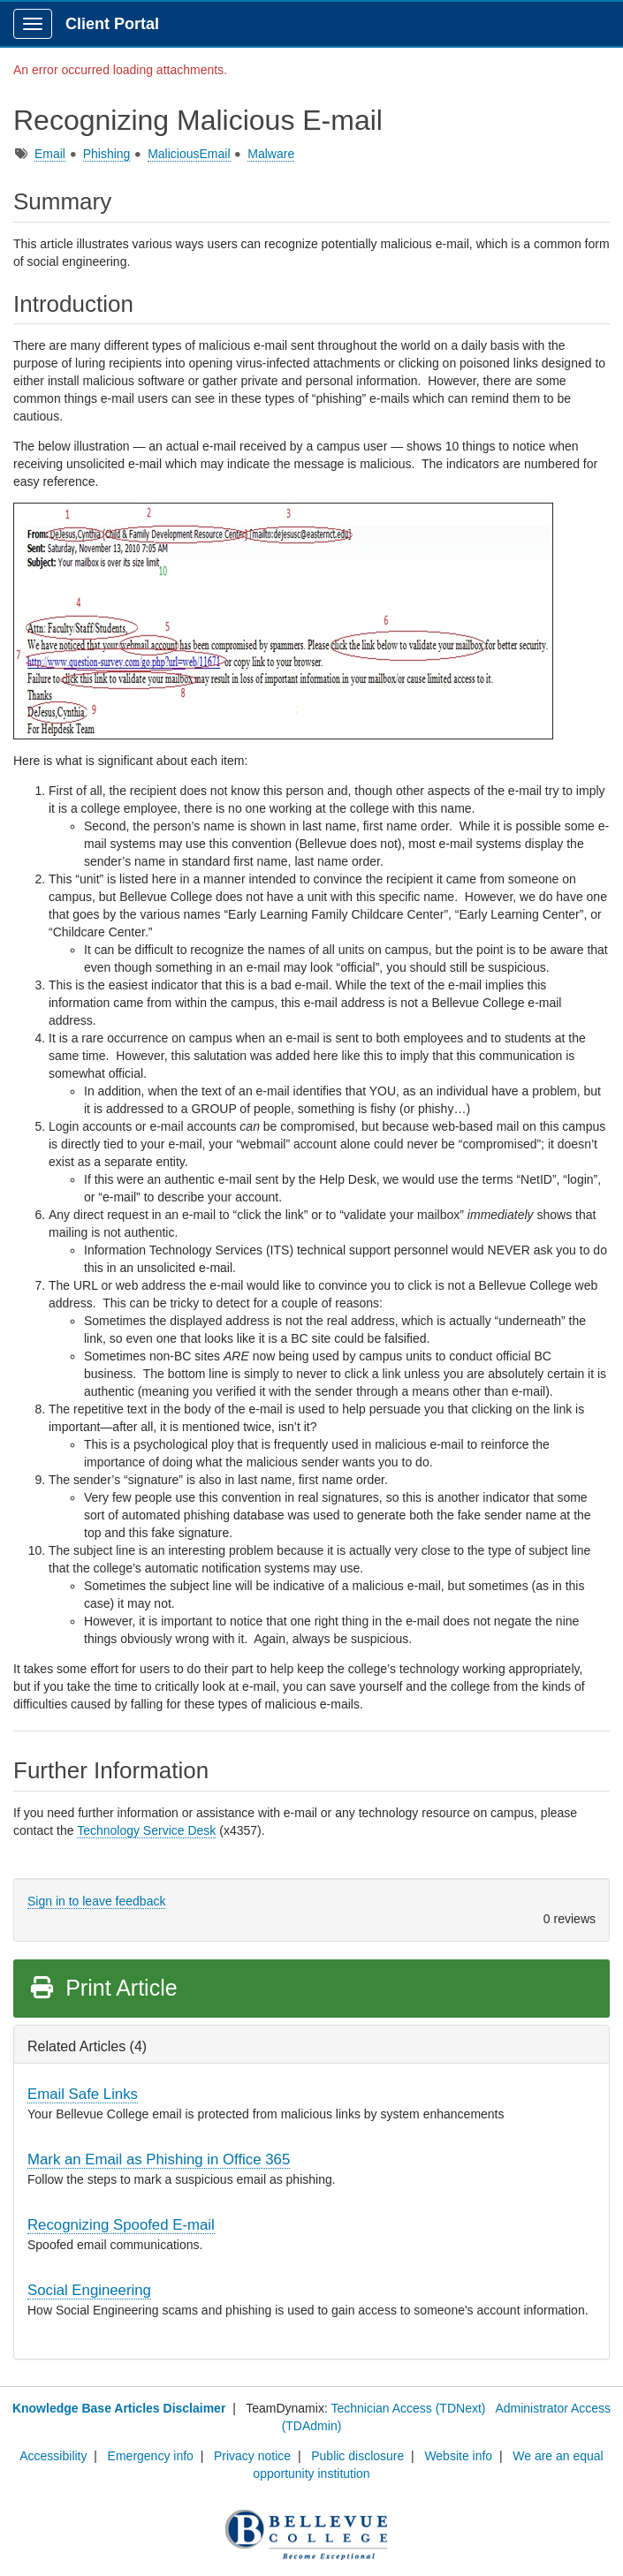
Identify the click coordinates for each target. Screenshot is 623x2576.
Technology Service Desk (146, 1830)
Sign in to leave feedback (96, 1901)
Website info (458, 2456)
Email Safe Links (82, 2094)
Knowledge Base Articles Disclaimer (118, 2408)
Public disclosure (357, 2456)
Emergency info (151, 2456)
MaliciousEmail (189, 154)
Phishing (107, 154)
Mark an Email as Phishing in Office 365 (158, 2159)
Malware (270, 154)
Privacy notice (252, 2456)
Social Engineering (89, 2290)
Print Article (103, 1987)
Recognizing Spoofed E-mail (121, 2224)
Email (49, 154)
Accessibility (53, 2456)
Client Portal (112, 24)
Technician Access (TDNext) (407, 2408)
